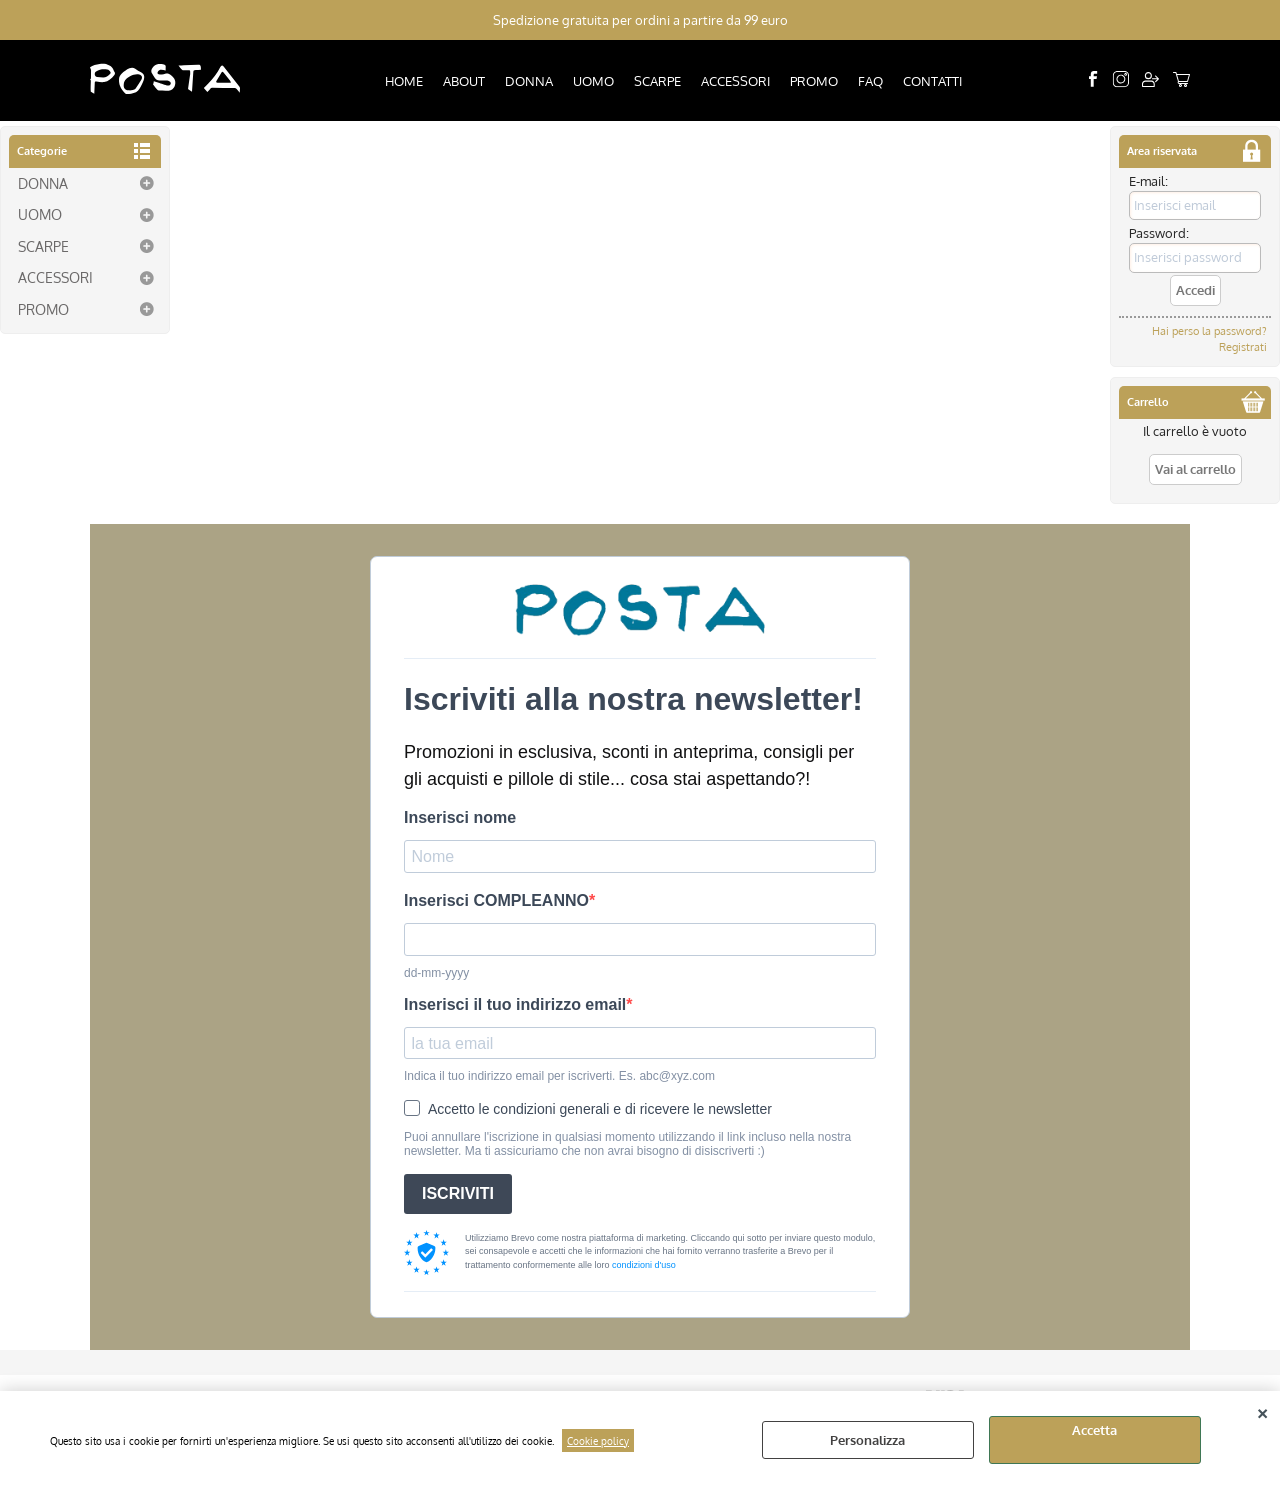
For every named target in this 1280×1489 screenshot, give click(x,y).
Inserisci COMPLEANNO (496, 900)
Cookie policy (598, 1440)
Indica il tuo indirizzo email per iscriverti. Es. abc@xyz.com (559, 1076)
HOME (404, 81)
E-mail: (1148, 181)
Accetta (1094, 1430)
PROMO (814, 81)
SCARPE (657, 81)
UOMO (593, 81)
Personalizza (867, 1440)
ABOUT (464, 81)
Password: (1159, 233)
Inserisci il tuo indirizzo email (515, 1004)
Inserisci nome (460, 817)
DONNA (529, 81)
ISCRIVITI (458, 1193)
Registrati (1243, 347)
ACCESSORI (735, 81)
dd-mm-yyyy (436, 973)
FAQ (870, 81)
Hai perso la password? (1209, 331)
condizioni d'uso (644, 1265)
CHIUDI (1262, 1411)
